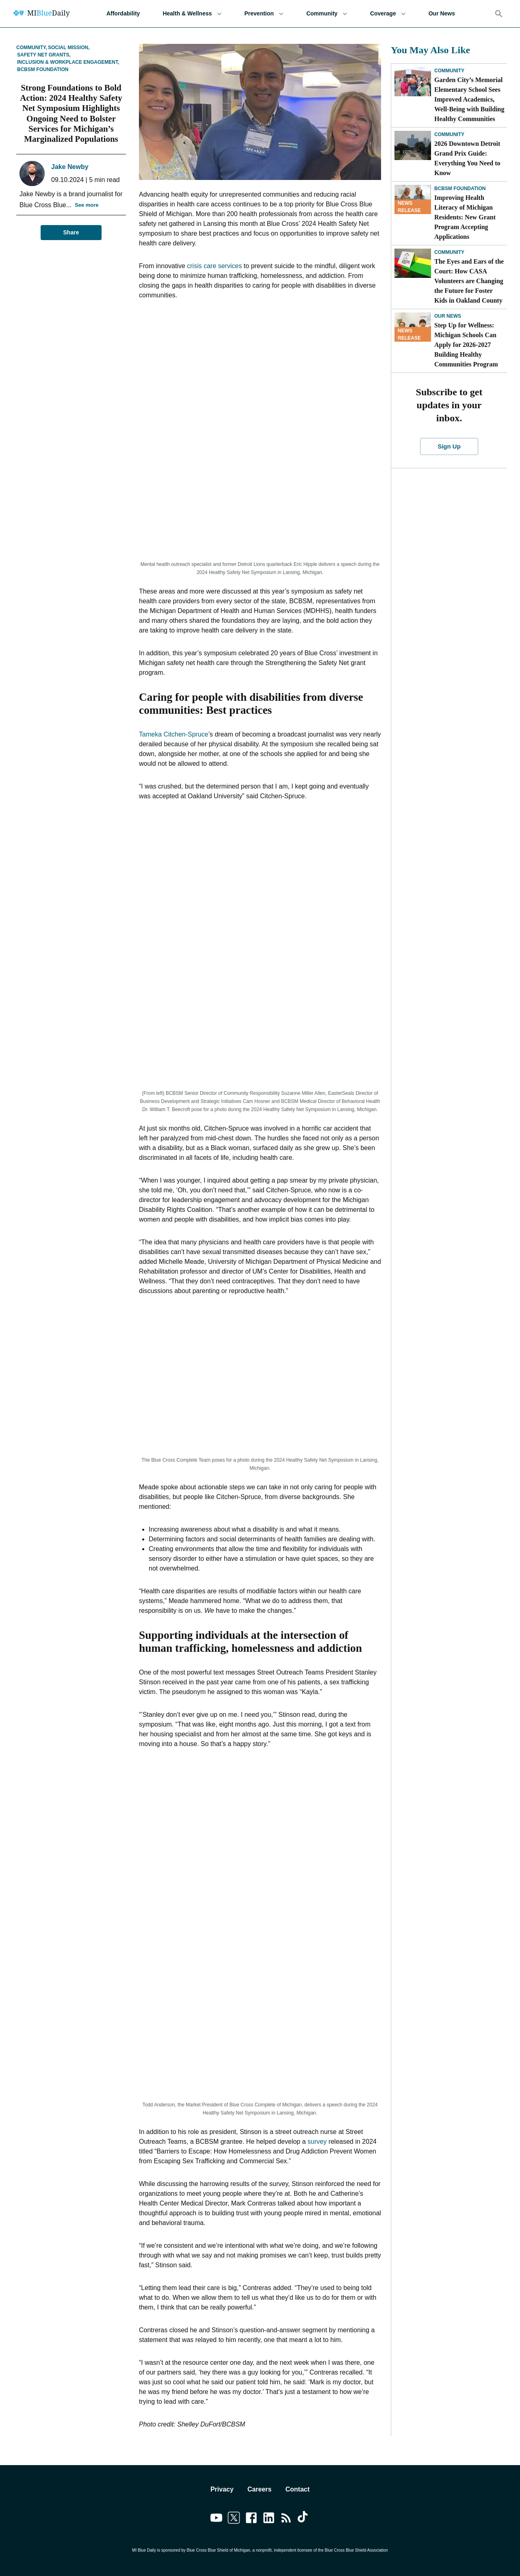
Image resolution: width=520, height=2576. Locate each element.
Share (71, 232)
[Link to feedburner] (286, 2519)
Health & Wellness (192, 13)
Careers (259, 2489)
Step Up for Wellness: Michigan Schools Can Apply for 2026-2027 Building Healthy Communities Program (466, 345)
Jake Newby (70, 166)
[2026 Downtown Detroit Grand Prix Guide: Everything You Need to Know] (412, 145)
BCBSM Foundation (42, 69)
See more (87, 205)
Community (327, 13)
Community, (31, 47)
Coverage (388, 13)
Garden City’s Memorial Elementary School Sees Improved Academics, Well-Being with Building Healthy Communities (469, 99)
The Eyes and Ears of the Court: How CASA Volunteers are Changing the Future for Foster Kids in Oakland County (469, 281)
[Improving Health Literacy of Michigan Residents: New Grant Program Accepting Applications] (412, 199)
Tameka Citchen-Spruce (173, 734)
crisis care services (214, 265)
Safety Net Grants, (44, 55)
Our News (441, 13)
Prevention (264, 13)
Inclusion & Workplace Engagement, (68, 62)
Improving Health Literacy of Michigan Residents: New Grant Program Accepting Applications (465, 217)
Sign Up (449, 446)
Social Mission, (68, 47)
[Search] (499, 14)
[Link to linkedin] (269, 2519)
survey (317, 2141)
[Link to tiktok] (304, 2519)
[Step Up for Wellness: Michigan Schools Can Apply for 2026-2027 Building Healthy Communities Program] (412, 327)
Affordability (123, 13)
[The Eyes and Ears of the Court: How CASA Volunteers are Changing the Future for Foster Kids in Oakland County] (412, 263)
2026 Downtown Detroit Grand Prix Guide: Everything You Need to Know (467, 158)
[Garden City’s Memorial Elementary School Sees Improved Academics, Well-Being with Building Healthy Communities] (412, 81)
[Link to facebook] (251, 2519)
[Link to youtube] (216, 2519)
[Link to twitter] (234, 2519)
